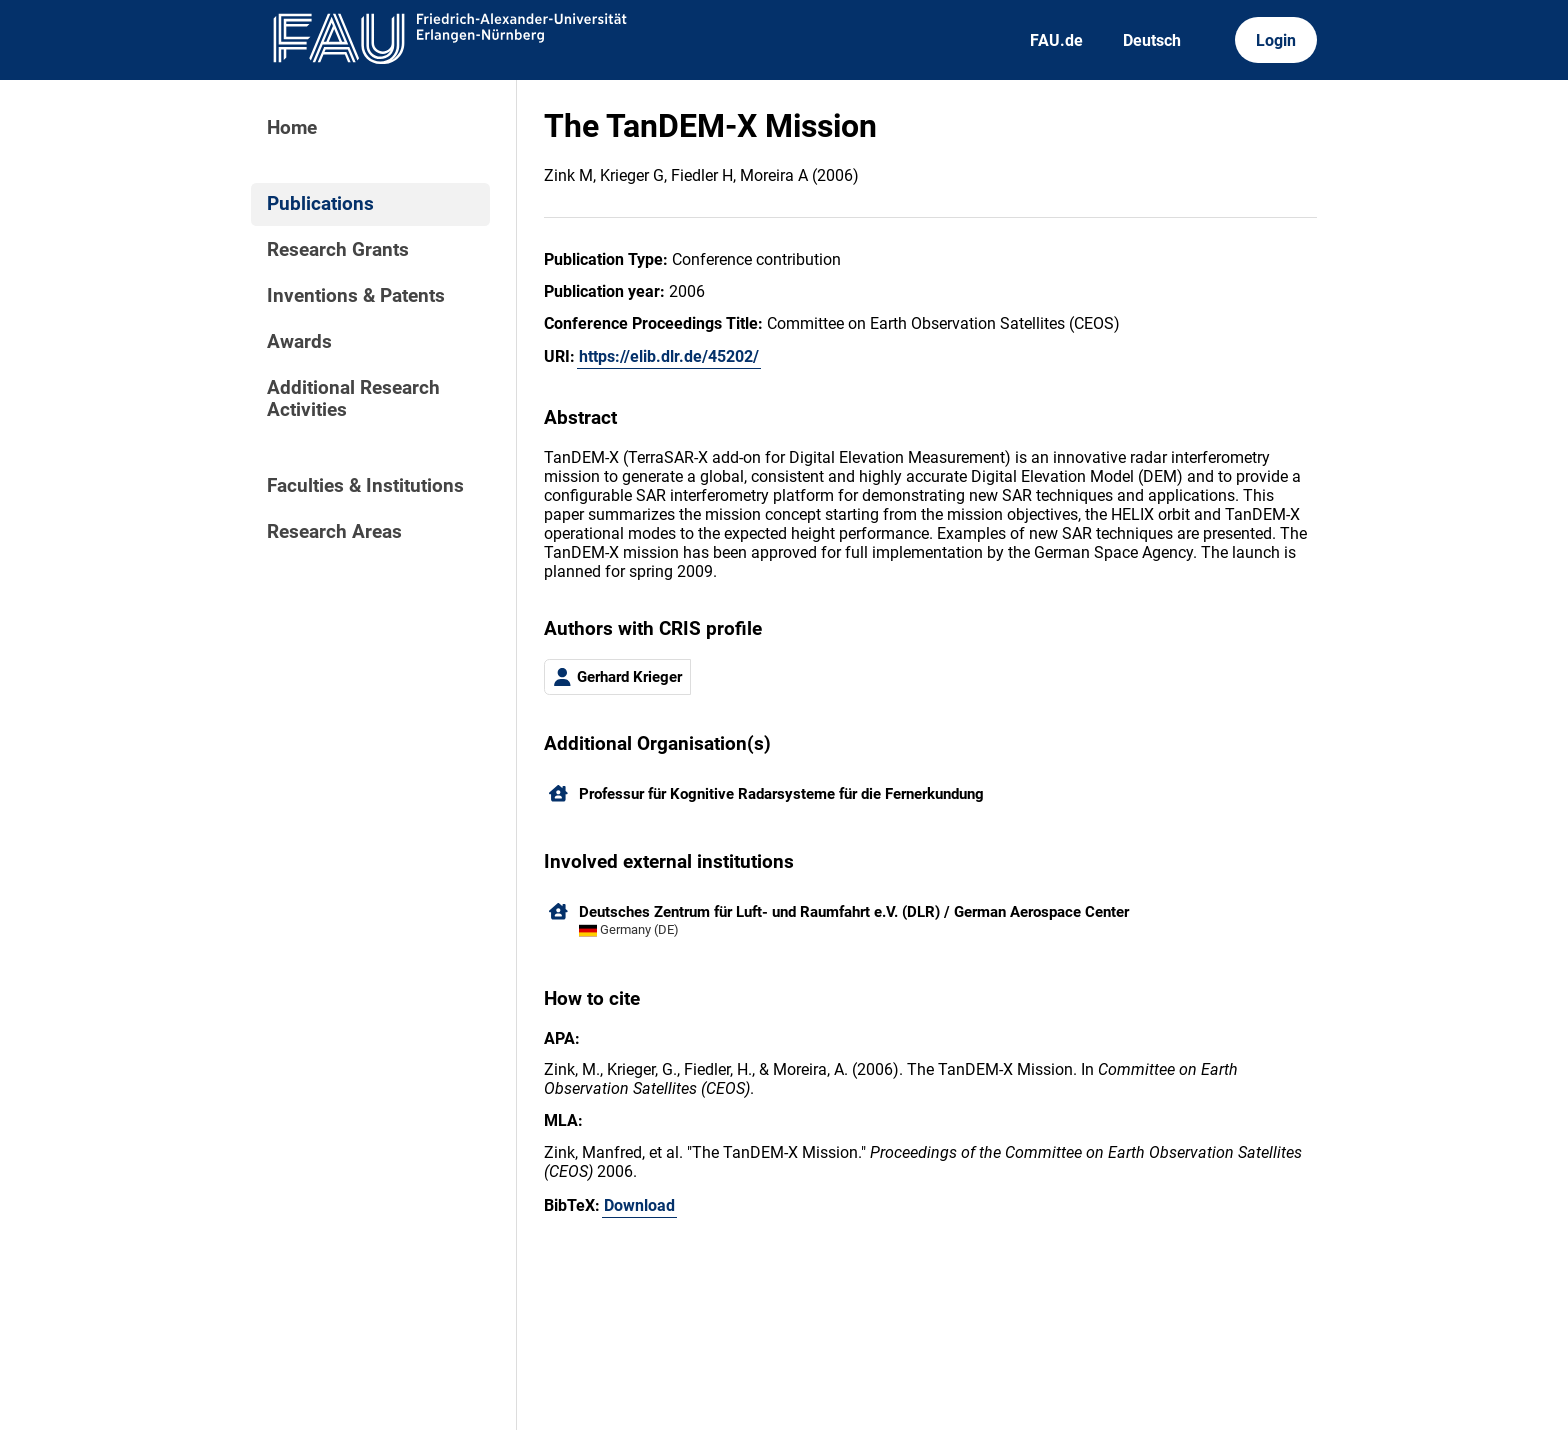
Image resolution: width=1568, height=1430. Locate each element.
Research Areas (334, 532)
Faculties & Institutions (365, 486)
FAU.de (1056, 40)
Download (639, 1205)
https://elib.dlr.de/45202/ (669, 356)
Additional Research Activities (353, 399)
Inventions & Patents (356, 296)
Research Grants (338, 250)
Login (1276, 40)
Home (292, 128)
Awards (299, 342)
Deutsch (1152, 40)
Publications (320, 204)
